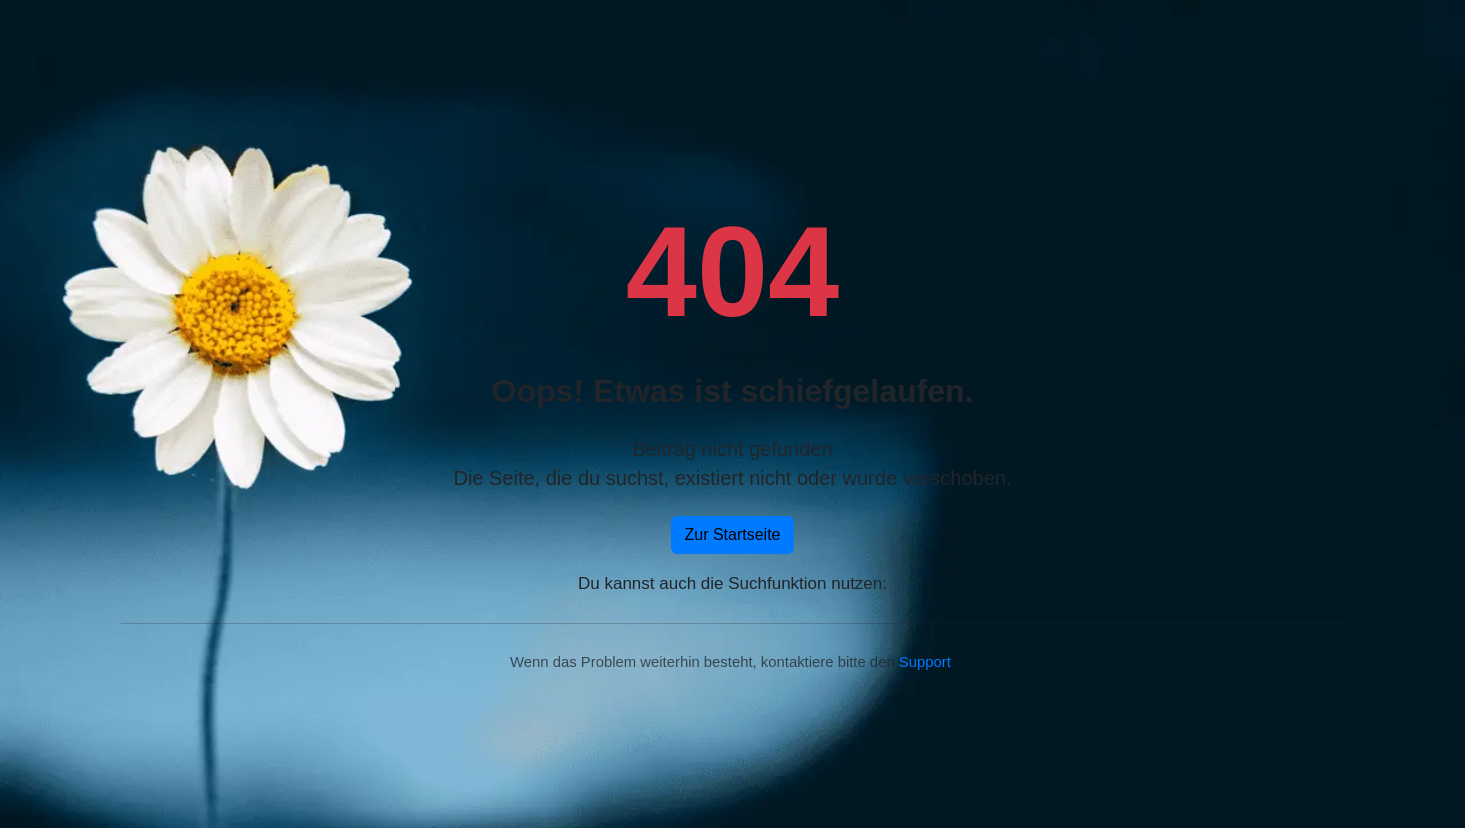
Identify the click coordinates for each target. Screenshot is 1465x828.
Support (925, 662)
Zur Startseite (732, 534)
